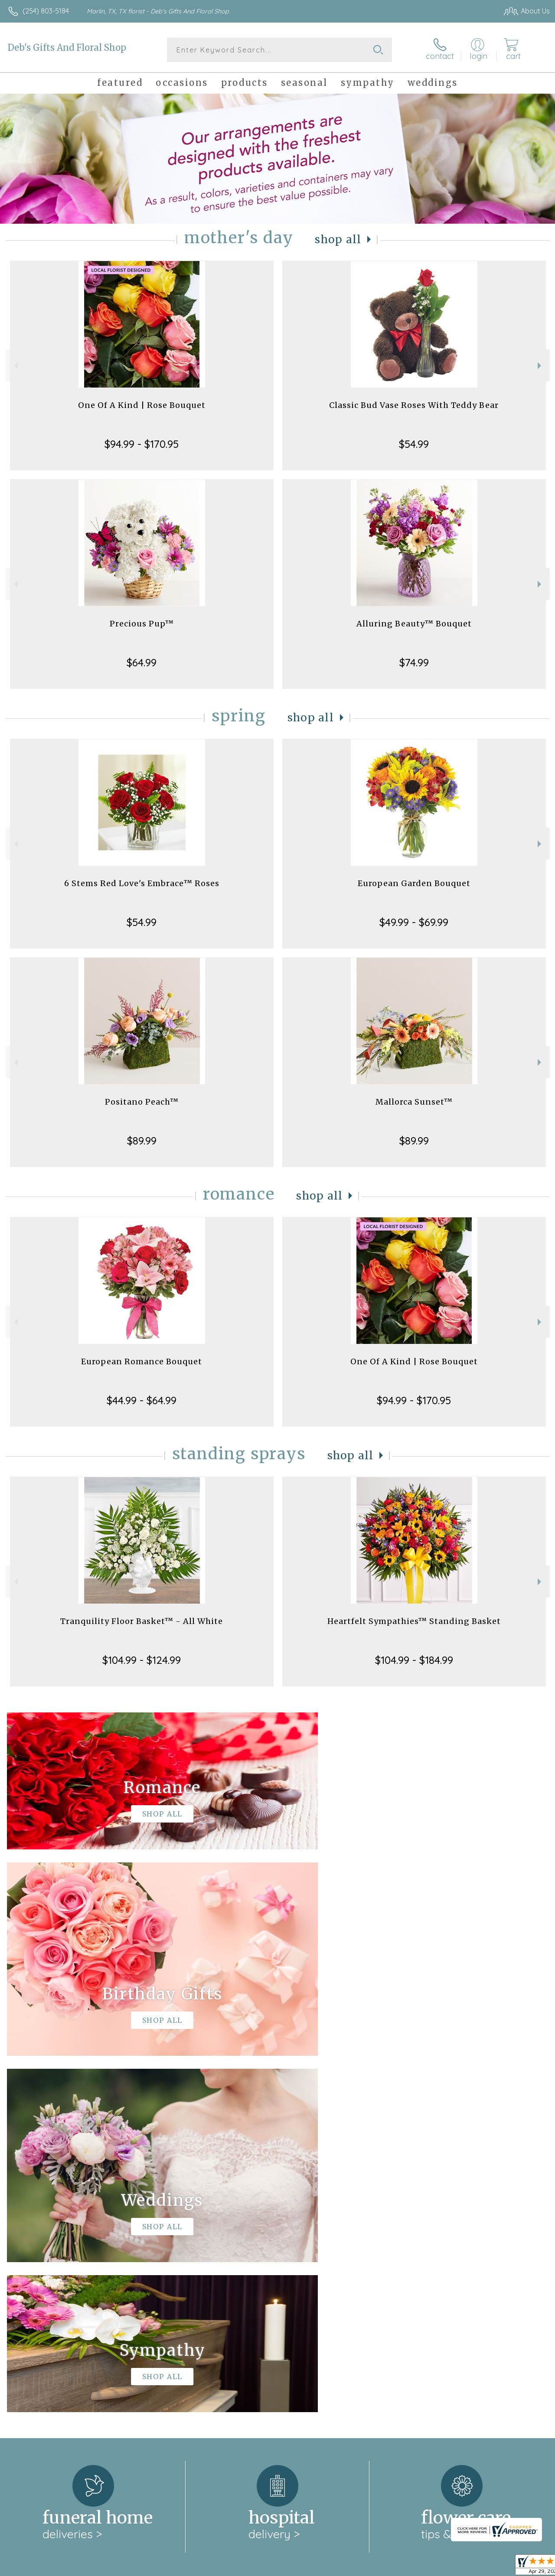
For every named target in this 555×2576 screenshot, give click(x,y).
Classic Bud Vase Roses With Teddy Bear (414, 405)
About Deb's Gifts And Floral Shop (69, 2242)
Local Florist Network (465, 2567)
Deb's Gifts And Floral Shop (67, 47)
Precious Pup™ (142, 624)
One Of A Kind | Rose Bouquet (142, 405)
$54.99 (414, 443)
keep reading (304, 2260)
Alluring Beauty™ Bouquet (414, 624)
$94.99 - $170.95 (141, 443)
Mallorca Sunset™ (414, 1102)
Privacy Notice (403, 2567)
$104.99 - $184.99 (414, 1659)
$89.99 (142, 1140)
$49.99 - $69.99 (413, 922)
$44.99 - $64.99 (141, 1400)
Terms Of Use (352, 2567)
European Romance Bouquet (141, 1361)
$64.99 (142, 662)
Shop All (338, 239)
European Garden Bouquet (414, 883)
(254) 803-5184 (46, 11)
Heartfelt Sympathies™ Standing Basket (414, 1621)
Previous (15, 365)
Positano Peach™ (142, 1102)
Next (540, 365)
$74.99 (414, 662)
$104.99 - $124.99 (141, 1659)
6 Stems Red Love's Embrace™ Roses (141, 883)
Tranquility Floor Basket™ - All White (141, 1621)
